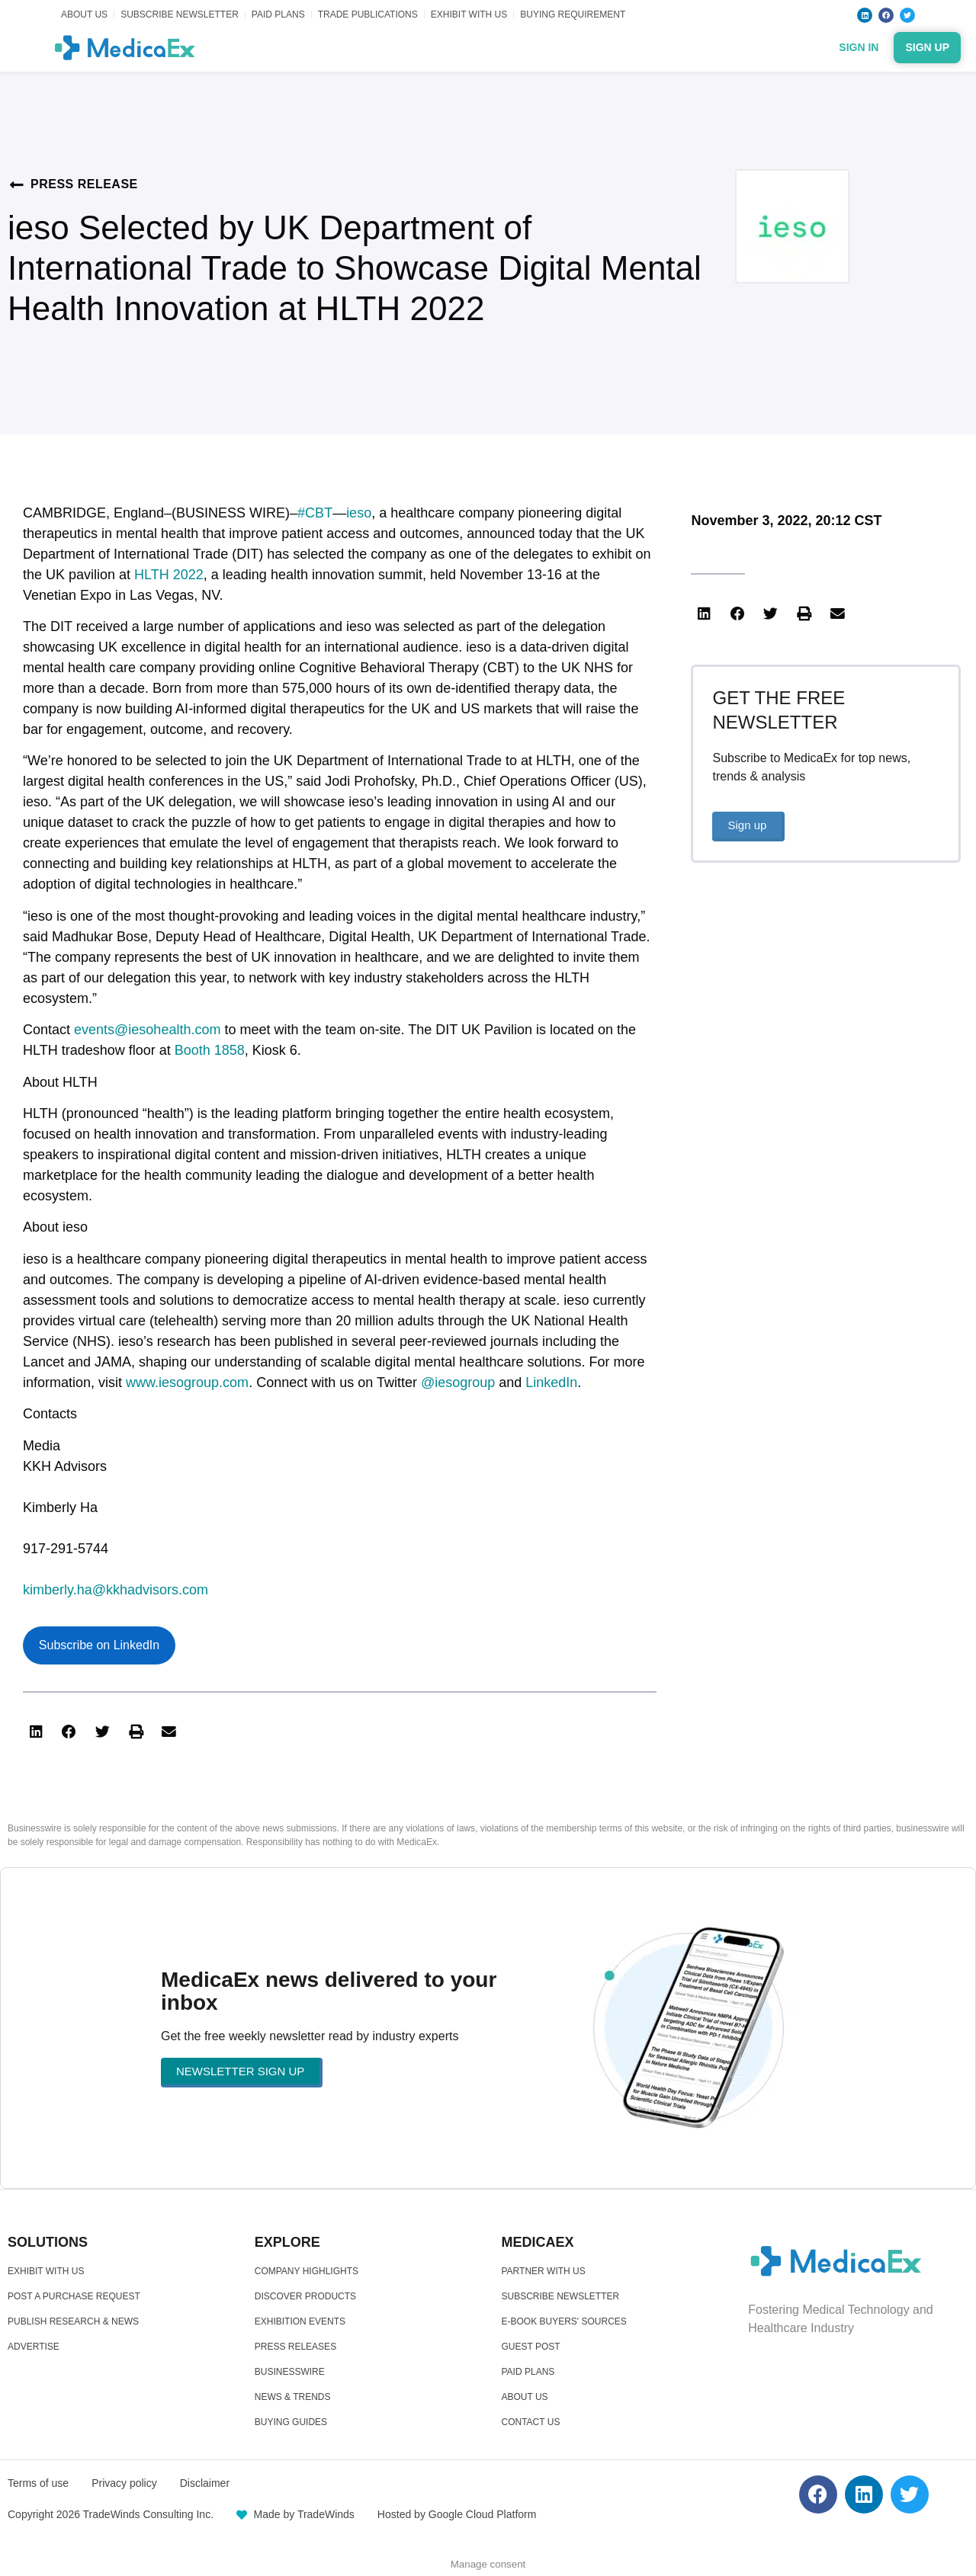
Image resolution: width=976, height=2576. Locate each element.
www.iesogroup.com (187, 1382)
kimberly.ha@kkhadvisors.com (115, 1589)
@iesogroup (458, 1382)
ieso (358, 513)
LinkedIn (551, 1382)
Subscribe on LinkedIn (99, 1645)
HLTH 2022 (169, 574)
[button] (36, 1732)
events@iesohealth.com (147, 1029)
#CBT (314, 513)
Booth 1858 (210, 1050)
